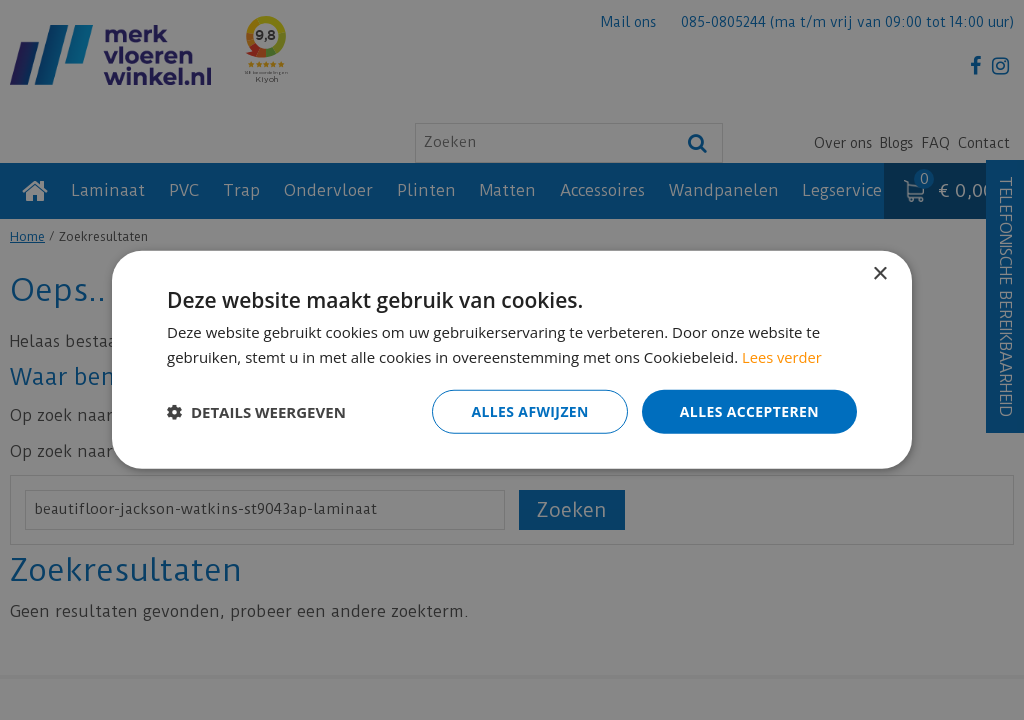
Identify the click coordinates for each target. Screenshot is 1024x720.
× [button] (879, 274)
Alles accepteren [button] (749, 411)
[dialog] (512, 360)
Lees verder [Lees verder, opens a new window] (783, 357)
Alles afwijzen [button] (530, 411)
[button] (256, 412)
